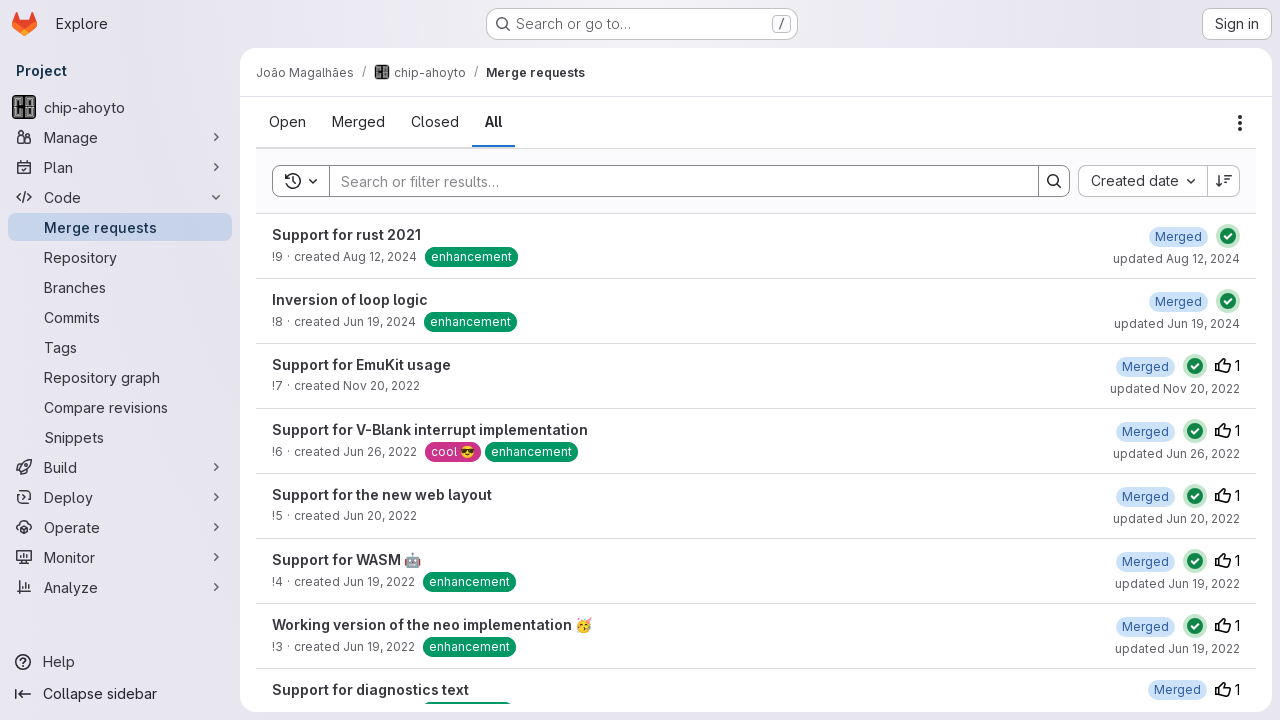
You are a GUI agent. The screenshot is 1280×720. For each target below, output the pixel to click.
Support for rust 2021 (346, 234)
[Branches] (120, 287)
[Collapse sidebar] (120, 694)
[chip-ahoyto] (120, 107)
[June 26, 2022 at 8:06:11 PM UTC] (1145, 431)
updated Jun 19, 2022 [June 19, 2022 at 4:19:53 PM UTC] (1177, 583)
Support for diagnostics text (370, 689)
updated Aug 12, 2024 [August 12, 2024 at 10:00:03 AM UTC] (1176, 258)
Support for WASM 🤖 (346, 559)
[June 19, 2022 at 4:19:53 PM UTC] (1145, 561)
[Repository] (120, 257)
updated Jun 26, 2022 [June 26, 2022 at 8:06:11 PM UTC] (1176, 453)
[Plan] (120, 167)
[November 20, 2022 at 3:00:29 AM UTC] (1145, 366)
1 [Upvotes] (1227, 365)
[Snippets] (120, 437)
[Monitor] (120, 557)
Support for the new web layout (382, 494)
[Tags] (120, 347)
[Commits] (120, 317)
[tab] (287, 122)
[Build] (120, 467)
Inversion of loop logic (350, 299)
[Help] (120, 662)
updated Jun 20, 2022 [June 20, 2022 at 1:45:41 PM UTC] (1176, 518)
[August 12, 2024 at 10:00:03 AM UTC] (1178, 236)
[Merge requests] (120, 227)
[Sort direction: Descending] (1224, 181)
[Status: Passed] (1228, 236)
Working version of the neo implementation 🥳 (432, 624)
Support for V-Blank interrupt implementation (430, 429)
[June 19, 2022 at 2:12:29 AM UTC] (1145, 626)
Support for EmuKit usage (361, 364)
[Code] (120, 197)
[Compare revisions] (120, 407)
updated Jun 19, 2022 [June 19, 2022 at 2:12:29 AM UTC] (1177, 648)
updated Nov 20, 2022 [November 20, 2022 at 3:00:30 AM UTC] (1175, 388)
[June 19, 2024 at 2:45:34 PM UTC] (1178, 301)
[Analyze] (120, 587)
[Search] (674, 181)
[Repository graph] (120, 377)
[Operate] (120, 527)
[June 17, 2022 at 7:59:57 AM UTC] (1177, 689)
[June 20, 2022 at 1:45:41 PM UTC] (1145, 496)
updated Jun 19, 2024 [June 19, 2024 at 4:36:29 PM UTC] (1177, 323)
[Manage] (120, 137)
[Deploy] (120, 497)
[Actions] (1240, 123)
